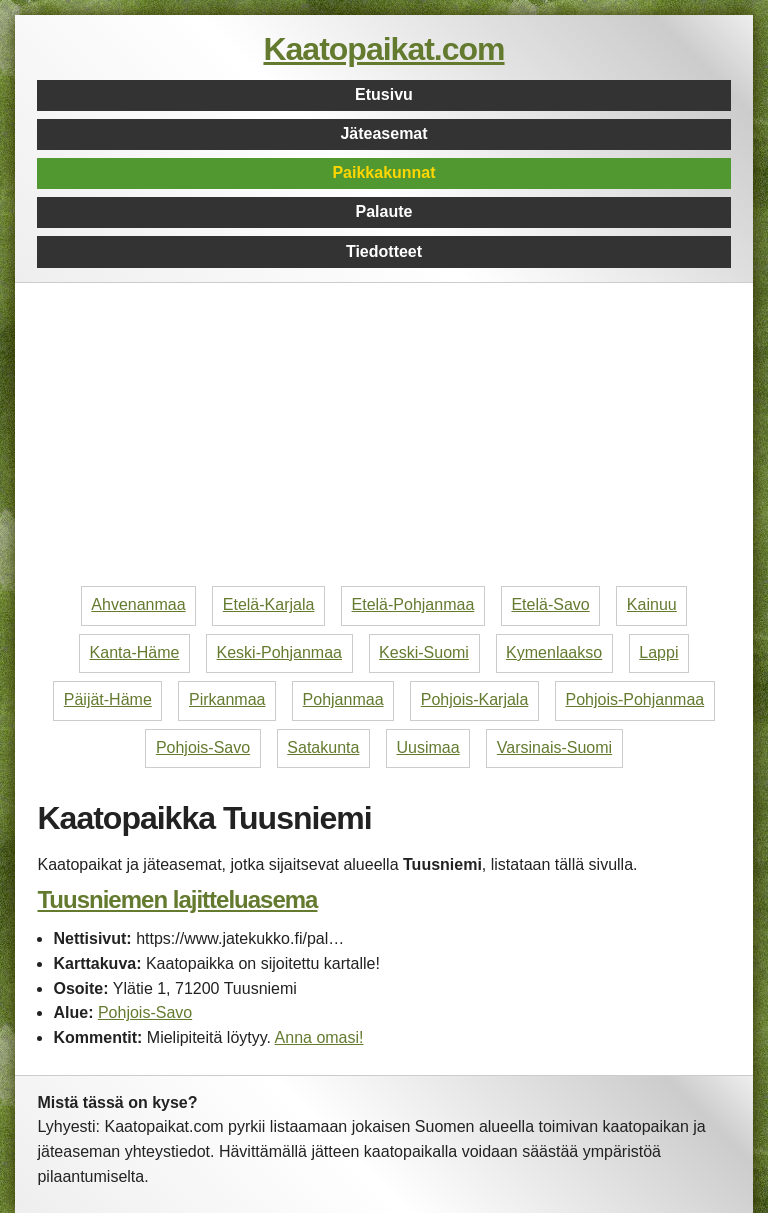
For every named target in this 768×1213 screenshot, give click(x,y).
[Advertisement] (384, 438)
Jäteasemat (383, 133)
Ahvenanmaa (138, 604)
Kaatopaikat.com (383, 49)
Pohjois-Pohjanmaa (634, 699)
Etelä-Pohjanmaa (413, 604)
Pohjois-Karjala (475, 699)
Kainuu (652, 604)
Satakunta (323, 747)
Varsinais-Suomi (554, 747)
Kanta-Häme (135, 652)
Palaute (384, 211)
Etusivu (384, 94)
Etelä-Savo (550, 604)
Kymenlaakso (554, 652)
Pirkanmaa (227, 699)
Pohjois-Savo (203, 747)
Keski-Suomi (424, 652)
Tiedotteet (384, 251)
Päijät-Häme (108, 699)
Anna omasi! (319, 1037)
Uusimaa (428, 747)
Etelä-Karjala (269, 604)
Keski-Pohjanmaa (279, 652)
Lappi (658, 652)
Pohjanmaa (343, 699)
